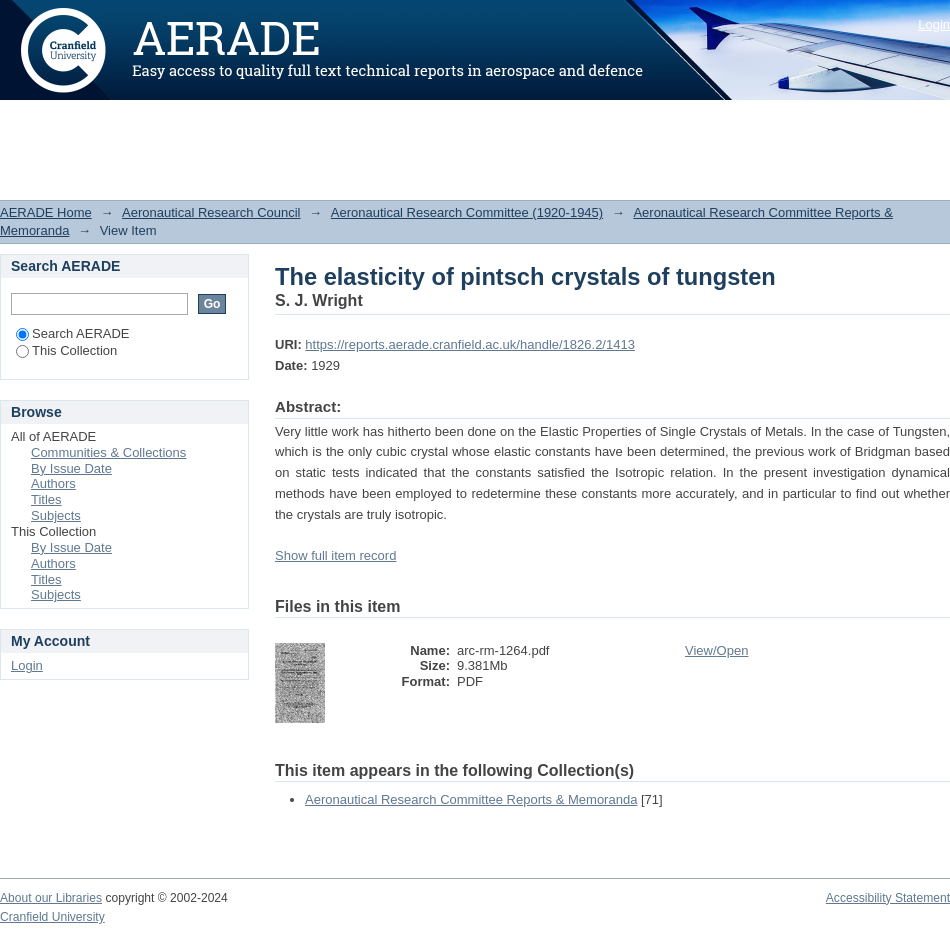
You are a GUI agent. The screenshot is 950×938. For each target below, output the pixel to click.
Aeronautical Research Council (211, 212)
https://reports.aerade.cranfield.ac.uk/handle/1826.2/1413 (470, 344)
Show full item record (335, 555)
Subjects (56, 515)
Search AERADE (73, 333)
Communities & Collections (108, 452)
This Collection (66, 350)
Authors (53, 483)
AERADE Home (46, 212)
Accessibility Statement (888, 898)
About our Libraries (51, 898)
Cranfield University (52, 917)
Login (934, 24)
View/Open (716, 650)
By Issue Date (71, 468)
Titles (46, 499)
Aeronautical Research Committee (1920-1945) (467, 212)
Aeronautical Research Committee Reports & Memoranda (471, 799)
